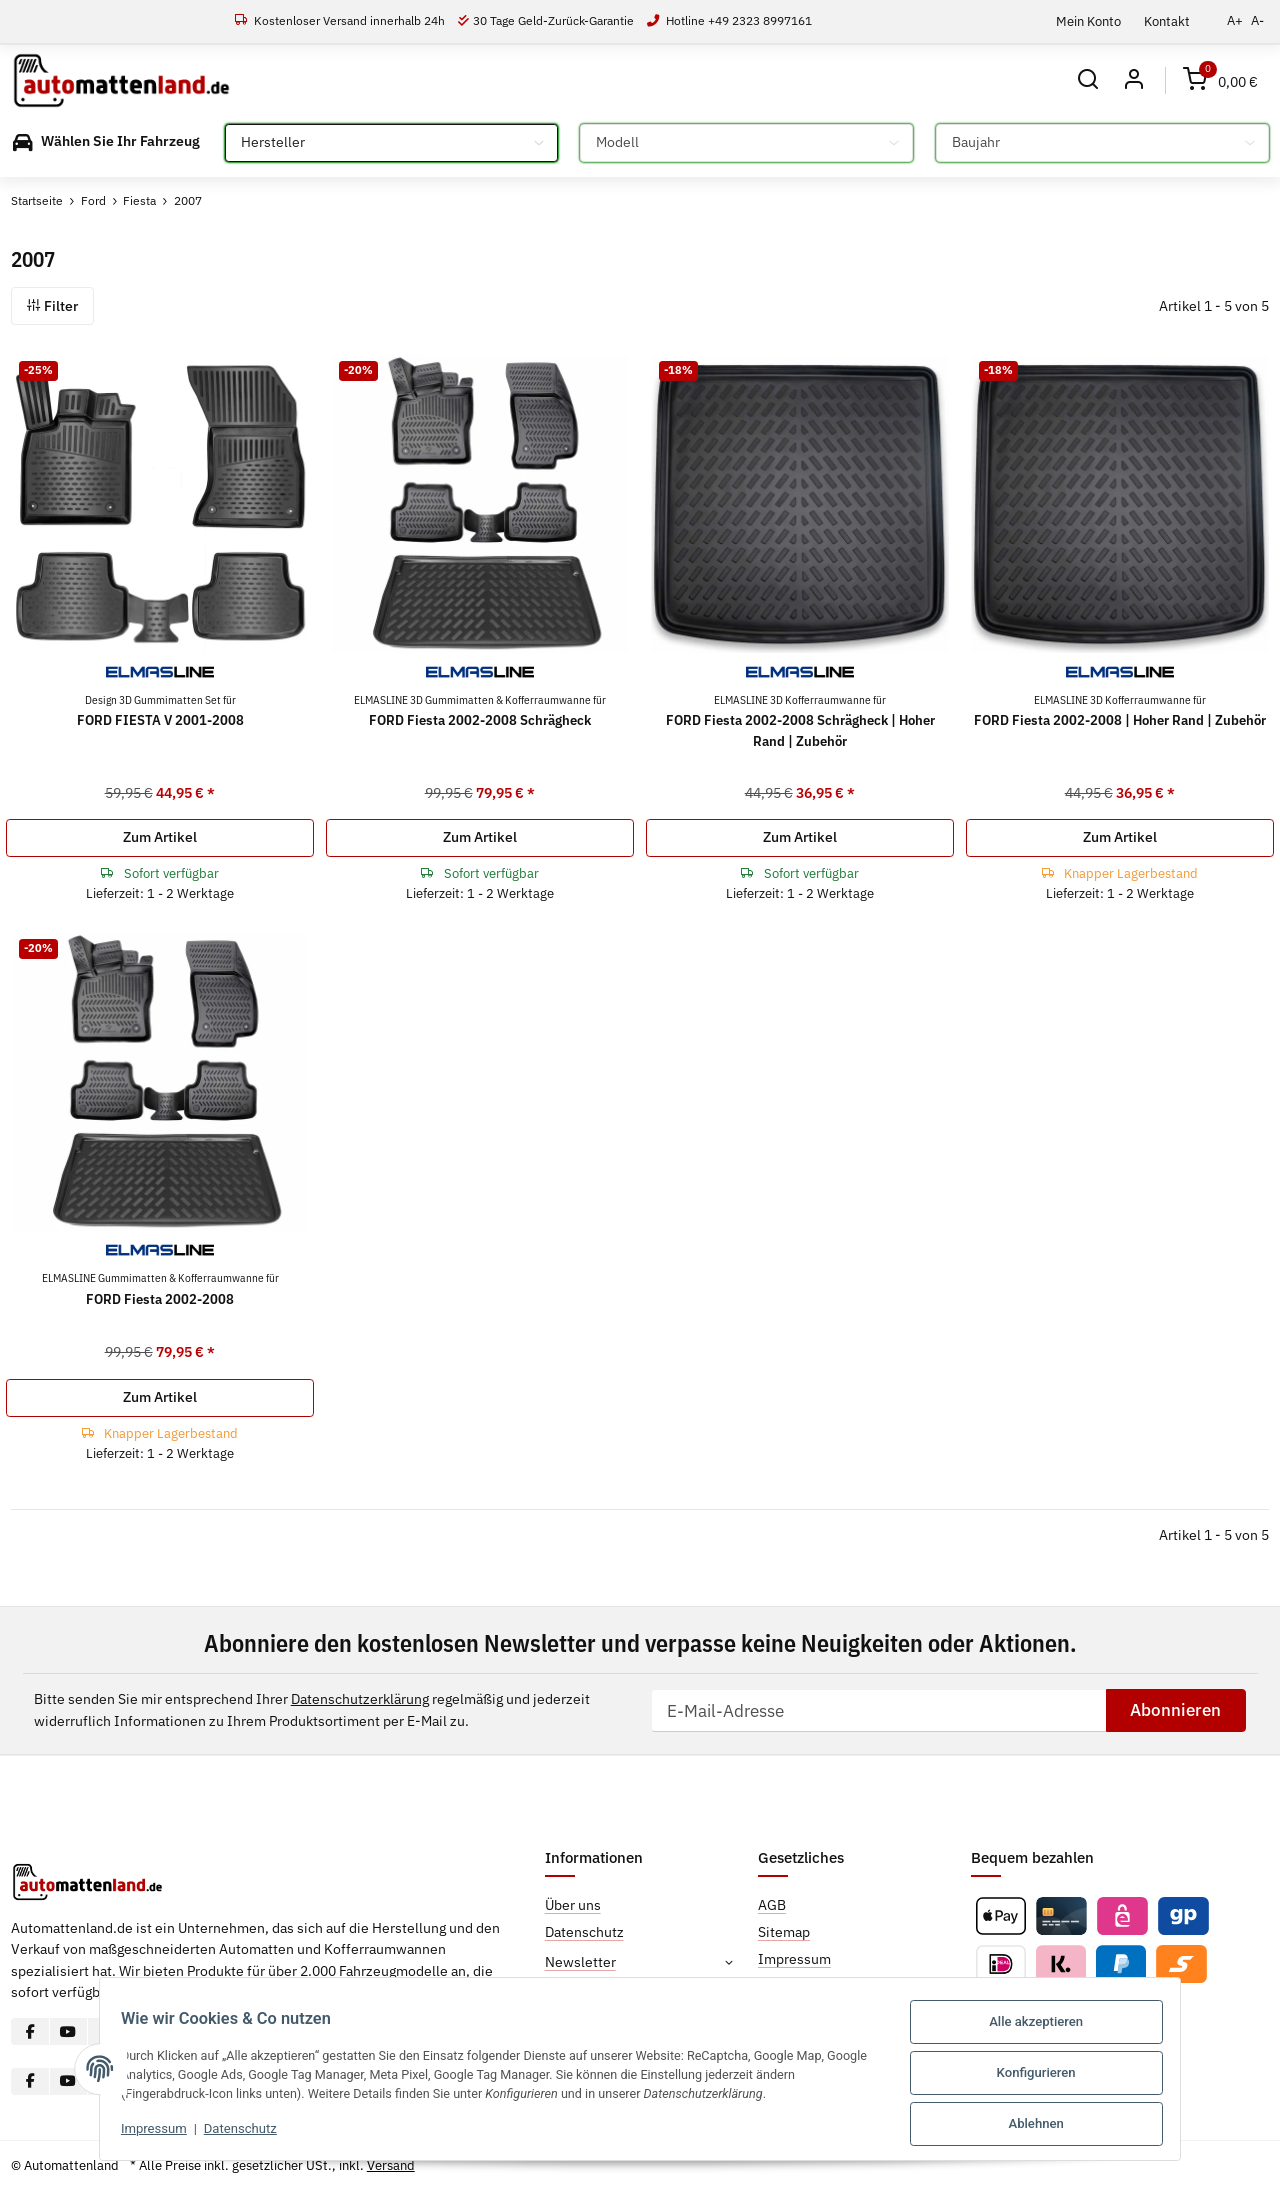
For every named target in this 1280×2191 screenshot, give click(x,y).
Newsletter (580, 1962)
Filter (52, 306)
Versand (391, 2165)
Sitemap (784, 1932)
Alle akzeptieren (1049, 2026)
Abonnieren (1175, 1710)
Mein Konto (1088, 21)
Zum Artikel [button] (160, 837)
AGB (772, 1905)
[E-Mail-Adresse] (878, 1710)
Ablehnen (1048, 2124)
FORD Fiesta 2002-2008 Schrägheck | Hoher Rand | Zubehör (800, 721)
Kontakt (1167, 21)
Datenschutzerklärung (360, 1700)
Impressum (142, 2132)
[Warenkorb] (1220, 80)
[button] (1087, 80)
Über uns (573, 1905)
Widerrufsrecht (805, 1986)
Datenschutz (228, 2132)
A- (1257, 20)
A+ (1235, 20)
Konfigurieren (1048, 2075)
